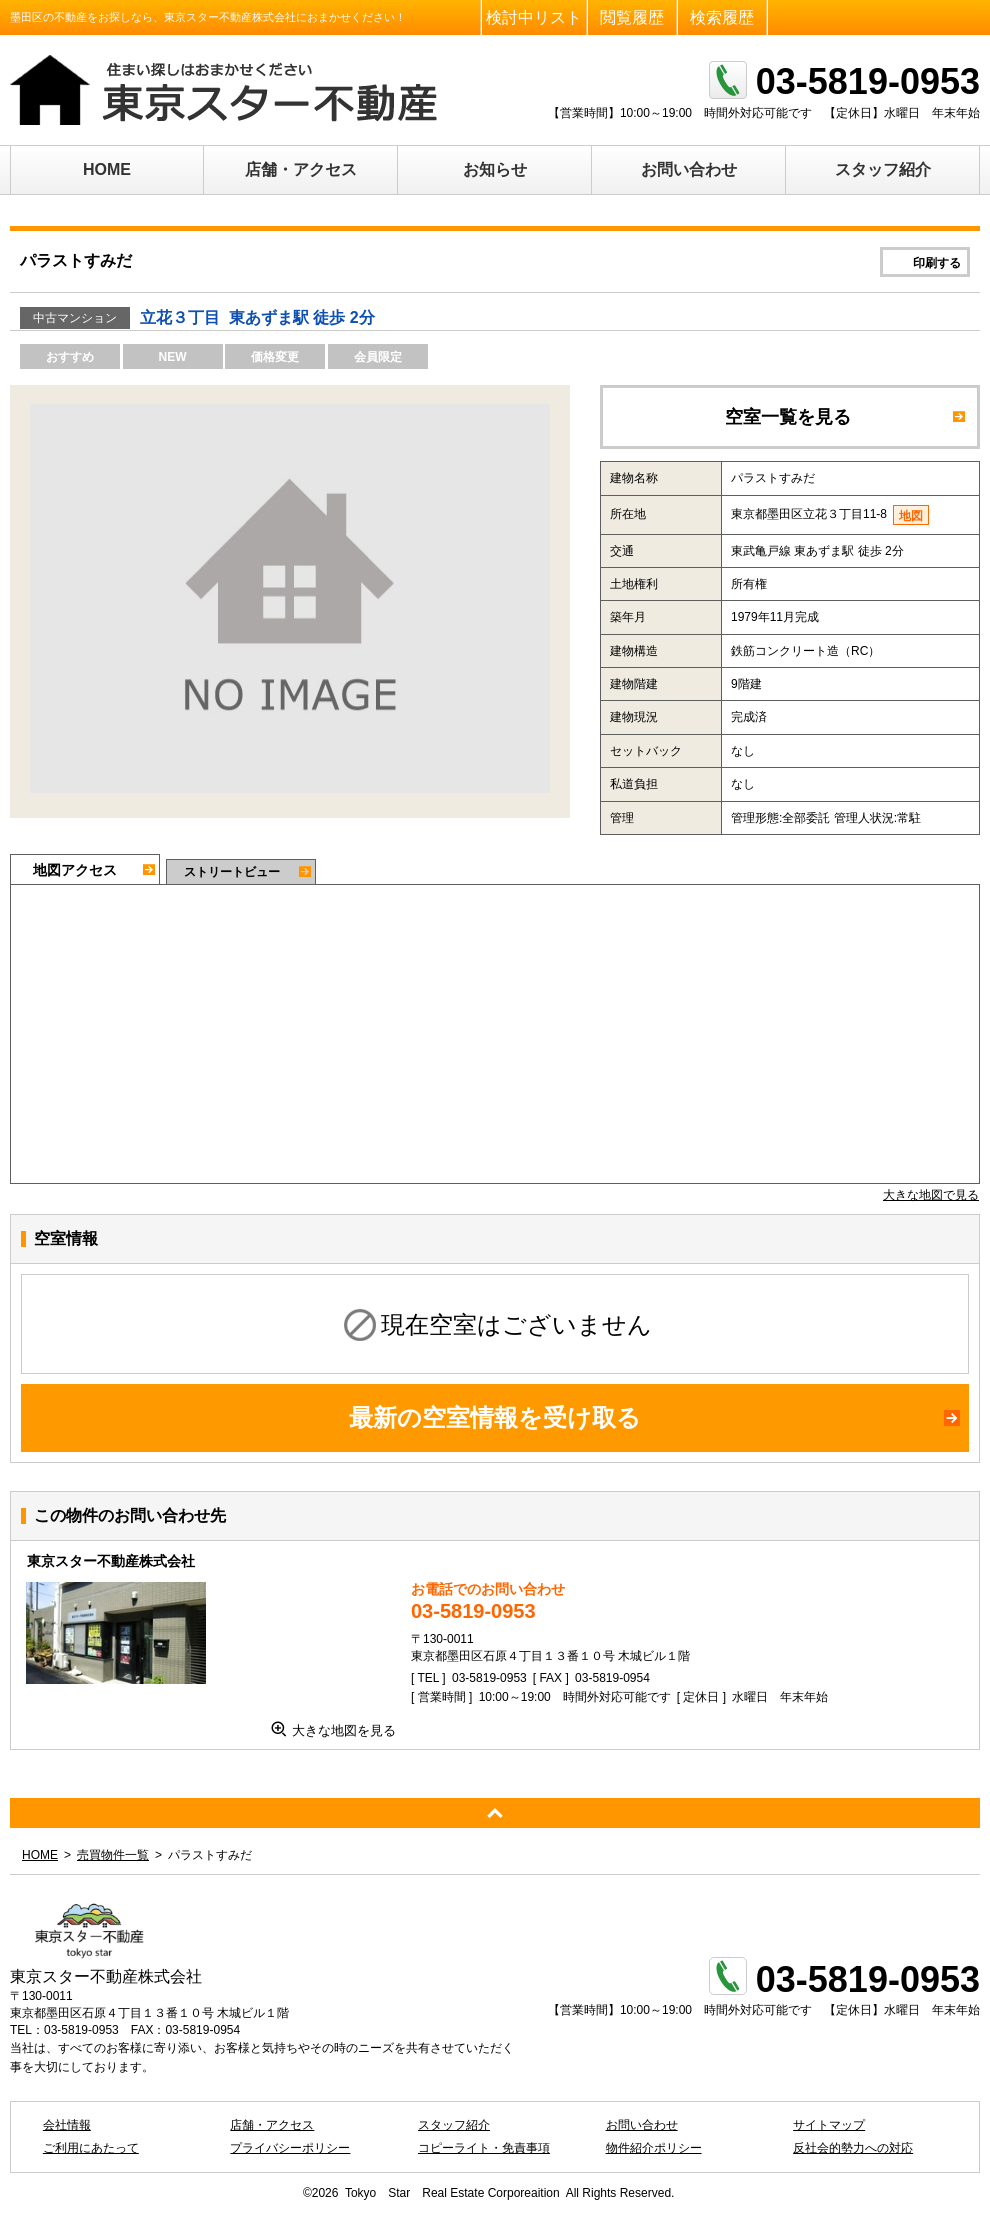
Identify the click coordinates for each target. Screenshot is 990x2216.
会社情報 (67, 2125)
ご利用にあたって (91, 2148)
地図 (911, 516)
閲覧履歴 (632, 17)
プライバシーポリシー (290, 2148)
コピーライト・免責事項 (484, 2148)
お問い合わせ (689, 169)
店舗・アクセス (301, 169)
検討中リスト (534, 17)
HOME (107, 169)
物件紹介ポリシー (654, 2148)
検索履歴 (722, 17)
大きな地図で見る (931, 1195)
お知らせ (495, 169)
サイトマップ (829, 2125)
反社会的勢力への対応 (853, 2148)
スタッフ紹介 (883, 169)
